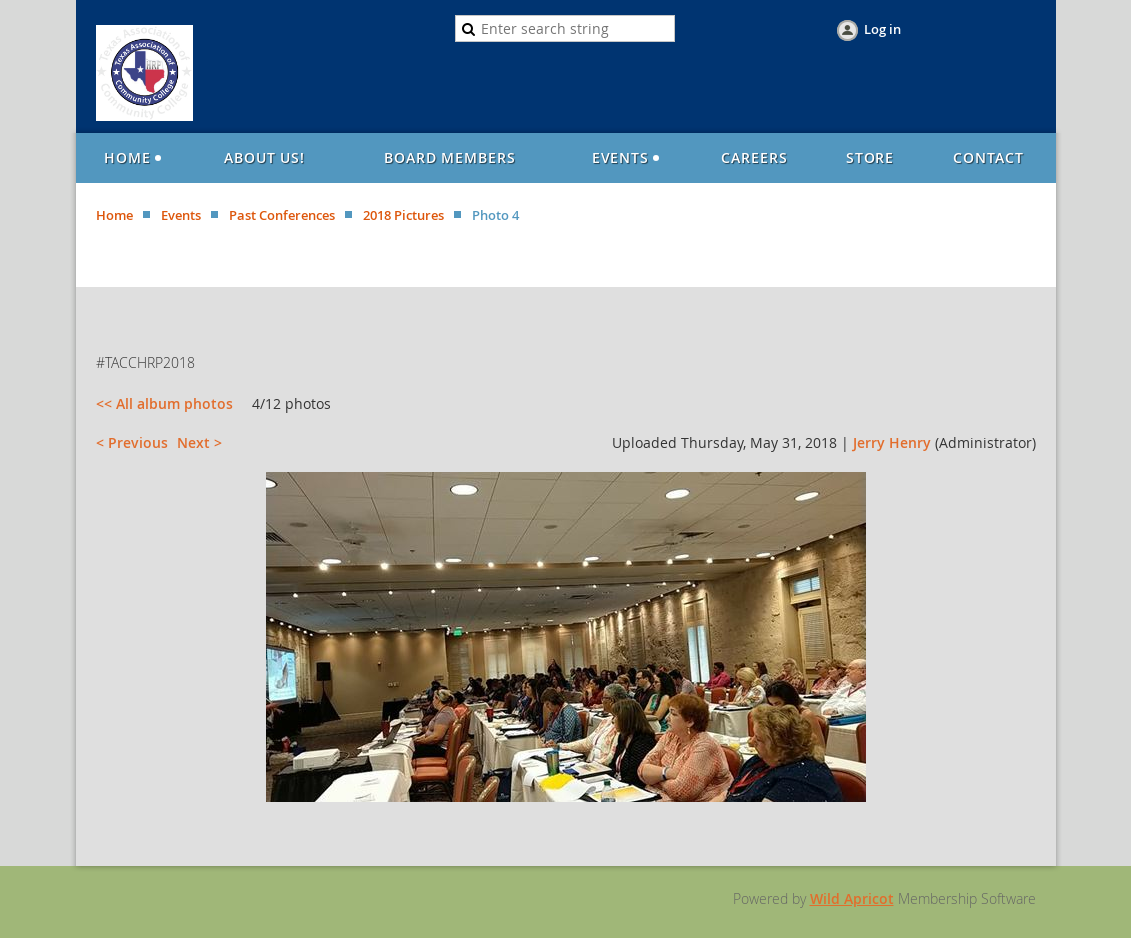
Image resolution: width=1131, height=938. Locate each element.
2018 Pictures (403, 215)
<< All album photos (164, 403)
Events (181, 215)
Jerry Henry (892, 442)
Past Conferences (282, 215)
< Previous (132, 442)
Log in (882, 29)
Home (114, 215)
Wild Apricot (852, 898)
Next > (199, 442)
